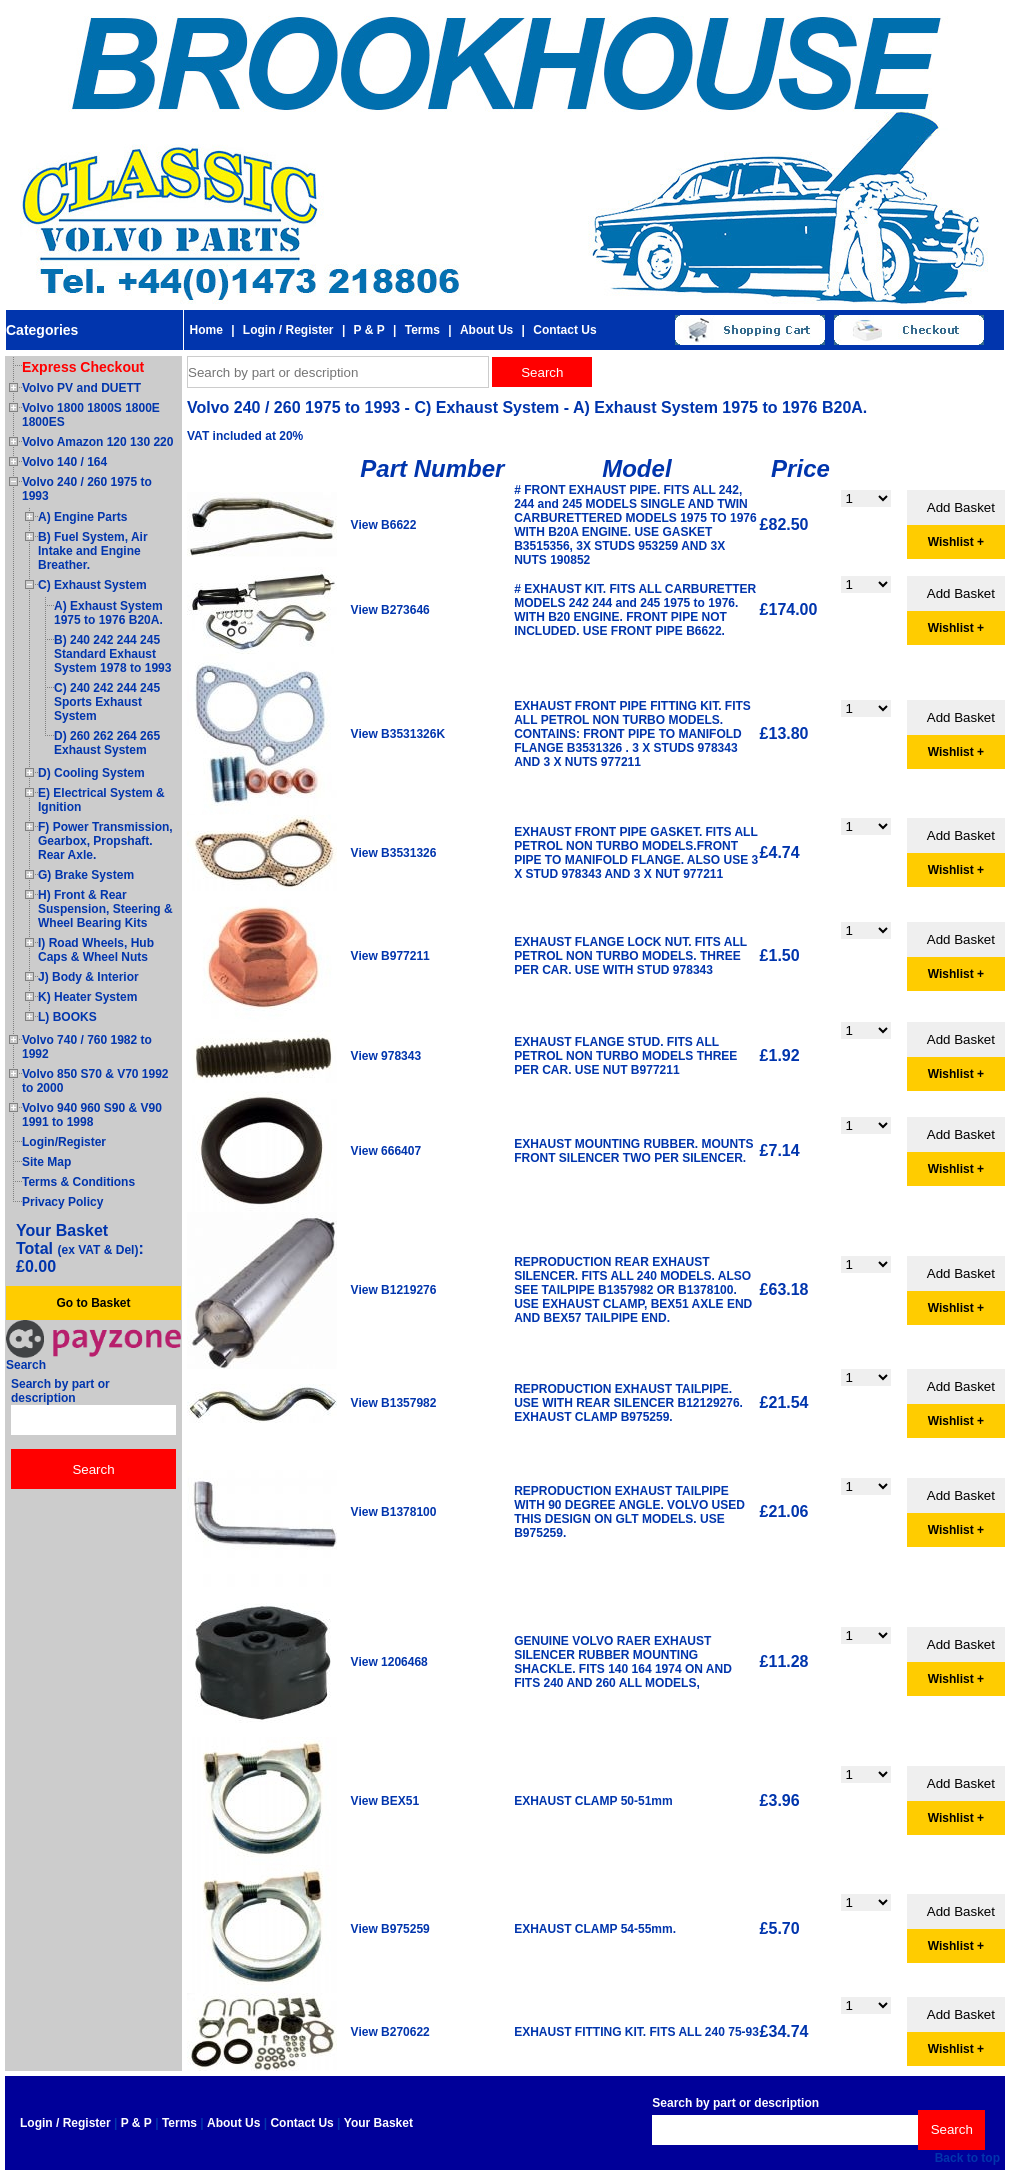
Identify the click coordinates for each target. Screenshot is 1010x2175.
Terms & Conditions (78, 1182)
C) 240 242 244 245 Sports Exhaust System (107, 702)
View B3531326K (398, 734)
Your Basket (378, 2123)
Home (205, 330)
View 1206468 (389, 1662)
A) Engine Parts (82, 517)
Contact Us (564, 330)
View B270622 (390, 2032)
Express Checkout (83, 367)
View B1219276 (394, 1290)
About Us (486, 330)
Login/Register (64, 1142)
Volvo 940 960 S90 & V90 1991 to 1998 (92, 1115)
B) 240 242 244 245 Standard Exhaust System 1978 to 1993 (112, 654)
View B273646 (390, 610)
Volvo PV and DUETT (81, 388)
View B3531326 (394, 853)
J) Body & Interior (88, 977)
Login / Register (288, 330)
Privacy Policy (62, 1202)
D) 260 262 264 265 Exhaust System (107, 743)
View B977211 (390, 956)
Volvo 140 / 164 (64, 462)
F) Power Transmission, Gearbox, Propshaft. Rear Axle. (105, 841)
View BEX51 (385, 1801)
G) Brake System (86, 875)
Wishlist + (956, 542)
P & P (369, 330)
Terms (422, 330)
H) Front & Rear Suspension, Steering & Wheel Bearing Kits (105, 909)
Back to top (967, 2158)
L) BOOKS (67, 1017)
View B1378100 (394, 1512)
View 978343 (386, 1056)
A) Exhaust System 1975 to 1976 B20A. (108, 613)
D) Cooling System (91, 773)
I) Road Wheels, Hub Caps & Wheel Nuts (96, 950)
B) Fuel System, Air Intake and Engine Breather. (93, 551)
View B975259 (390, 1929)
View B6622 (384, 525)
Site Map (46, 1162)
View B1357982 (394, 1403)
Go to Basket (93, 1303)
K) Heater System (87, 997)
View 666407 (386, 1151)
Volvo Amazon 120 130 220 (97, 442)
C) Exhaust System (92, 585)
